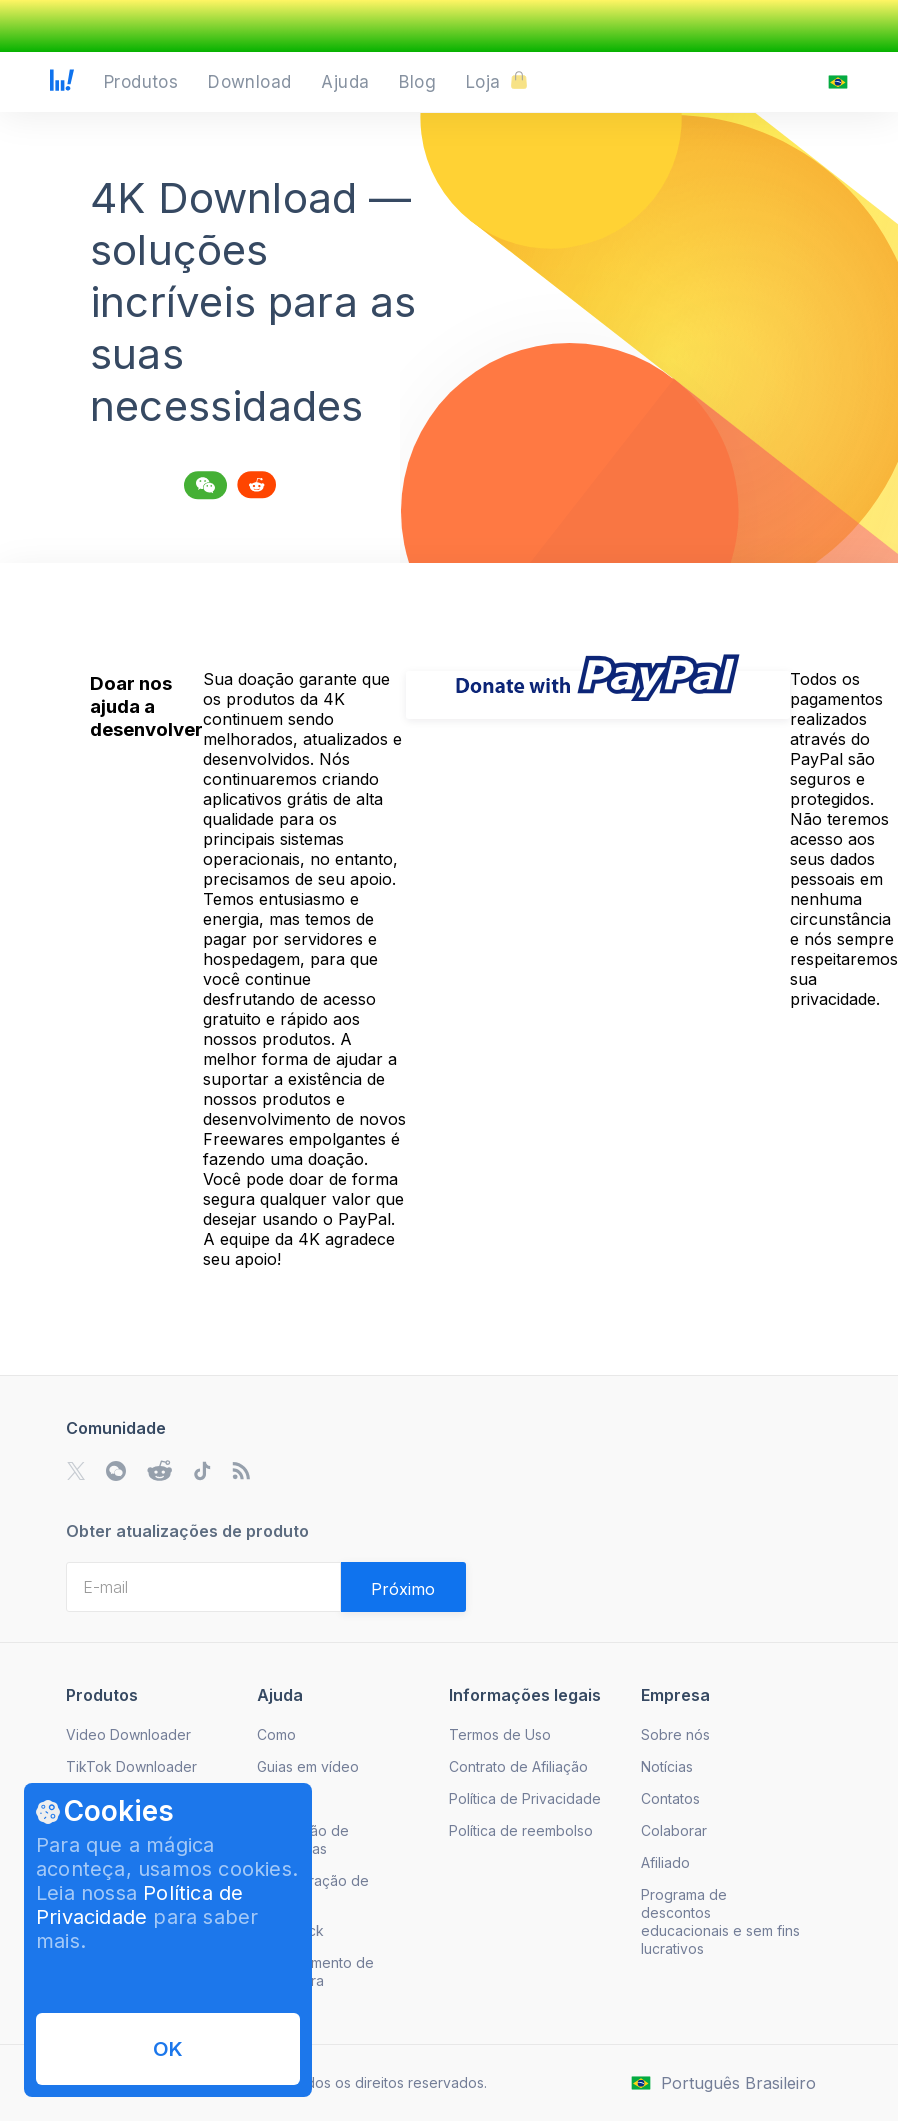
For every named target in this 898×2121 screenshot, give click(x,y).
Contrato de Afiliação (518, 1766)
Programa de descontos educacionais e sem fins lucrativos (720, 1921)
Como (276, 1734)
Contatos (670, 1798)
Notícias (667, 1766)
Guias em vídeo (308, 1766)
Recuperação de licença (313, 1889)
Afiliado (665, 1862)
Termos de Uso (500, 1734)
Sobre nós (675, 1734)
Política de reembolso (521, 1830)
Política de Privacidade (139, 1905)
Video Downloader (128, 1734)
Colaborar (674, 1830)
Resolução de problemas (303, 1839)
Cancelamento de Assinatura (315, 1971)
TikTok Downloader (131, 1766)
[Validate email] (403, 1587)
